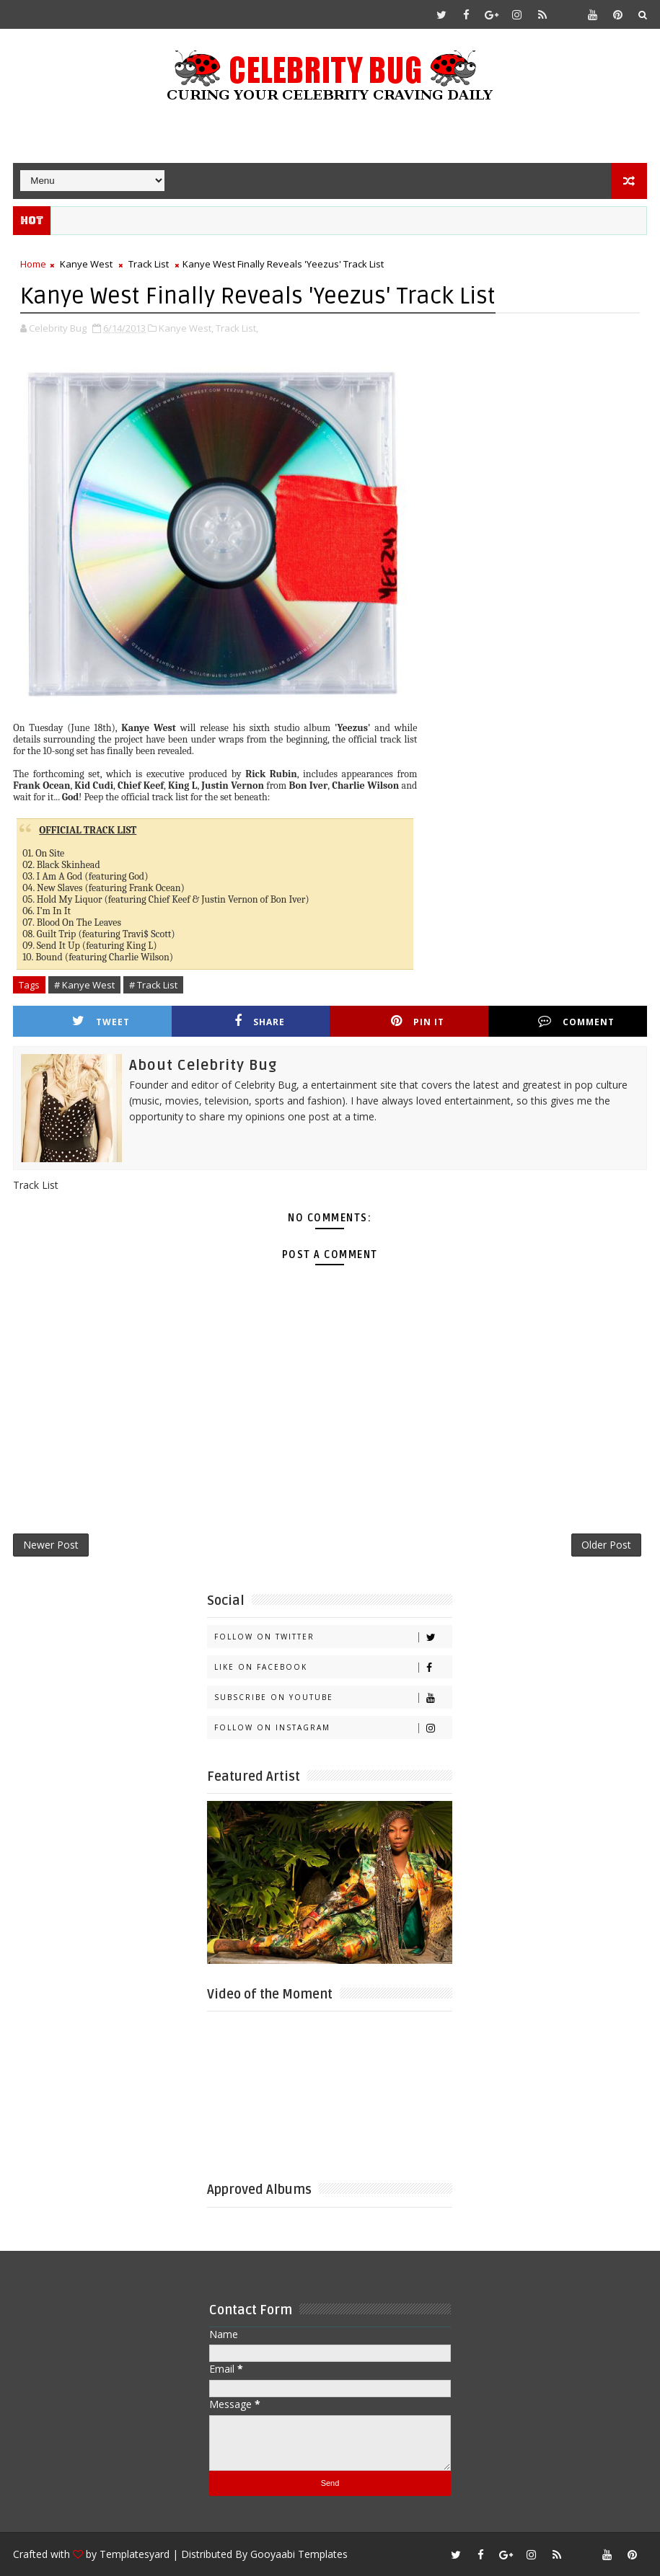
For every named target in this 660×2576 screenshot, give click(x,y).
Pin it (417, 1021)
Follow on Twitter (333, 1637)
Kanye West (86, 263)
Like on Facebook (333, 1667)
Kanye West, (186, 328)
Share (259, 1021)
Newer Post (51, 1545)
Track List (148, 263)
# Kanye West (84, 984)
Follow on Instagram (333, 1727)
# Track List (153, 984)
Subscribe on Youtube (333, 1697)
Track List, (237, 328)
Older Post (606, 1545)
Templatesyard (135, 2554)
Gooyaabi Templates (299, 2554)
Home (33, 263)
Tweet (101, 1021)
